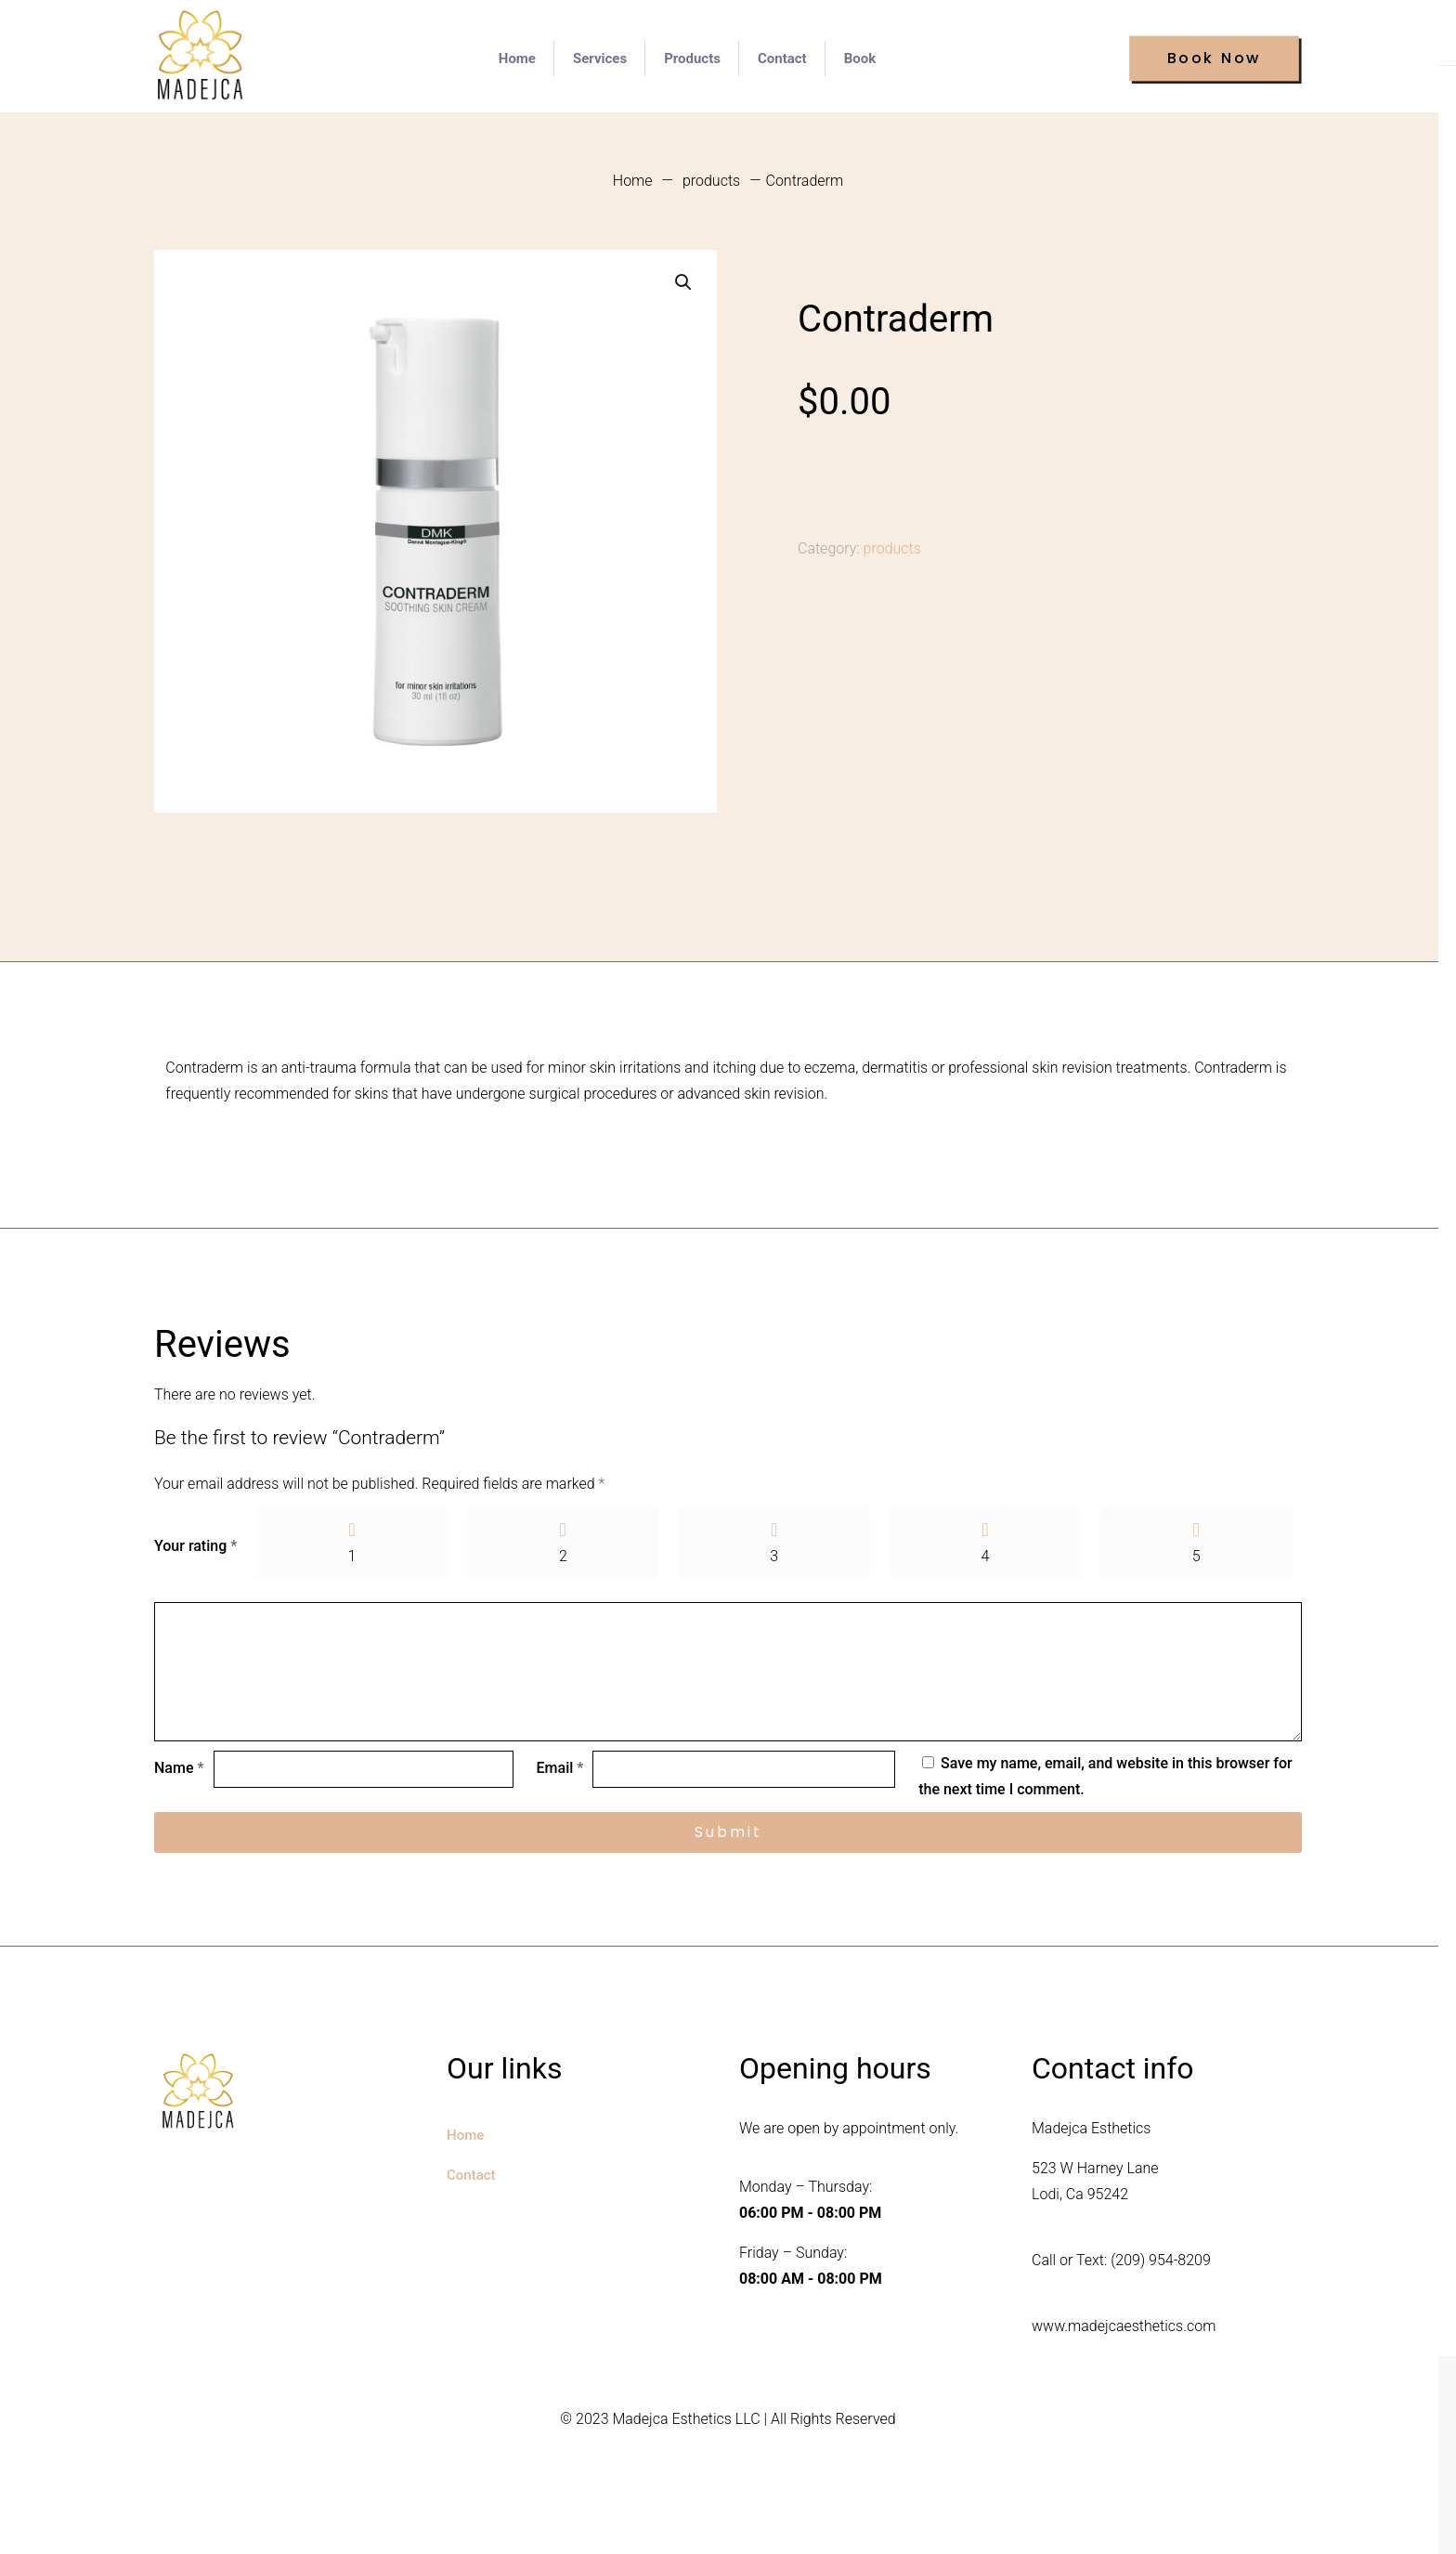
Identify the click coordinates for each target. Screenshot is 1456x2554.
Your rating (195, 1548)
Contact (471, 2179)
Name (179, 1772)
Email (560, 1772)
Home (633, 180)
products (711, 180)
